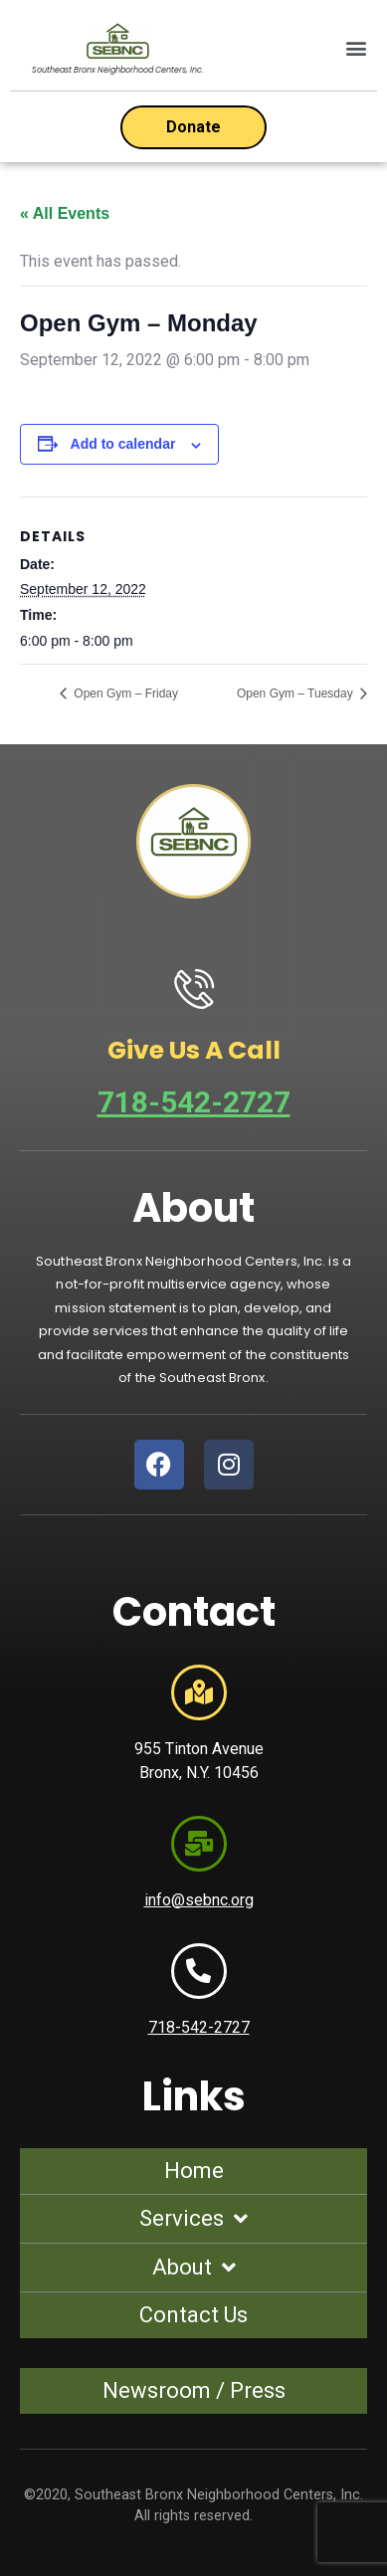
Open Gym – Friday (124, 693)
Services (193, 2219)
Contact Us (193, 2314)
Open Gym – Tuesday (296, 693)
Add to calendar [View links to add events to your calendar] (123, 444)
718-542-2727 (193, 1102)
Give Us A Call (194, 1050)
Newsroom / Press (194, 2390)
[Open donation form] (193, 127)
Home (194, 2170)
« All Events (64, 213)
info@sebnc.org (199, 1899)
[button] (355, 48)
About (194, 2267)
